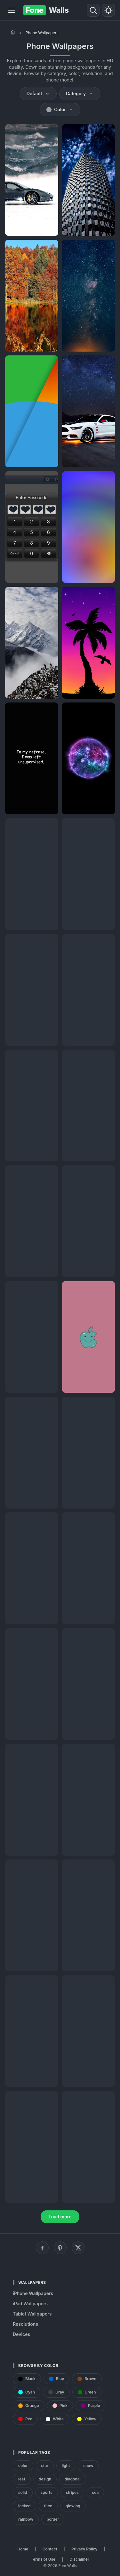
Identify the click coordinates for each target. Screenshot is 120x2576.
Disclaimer (79, 2559)
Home (22, 2549)
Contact (50, 2549)
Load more (60, 2216)
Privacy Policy (84, 2549)
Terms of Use (43, 2559)
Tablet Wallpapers (32, 2313)
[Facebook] (42, 2247)
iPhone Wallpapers (33, 2293)
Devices (21, 2334)
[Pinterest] (60, 2247)
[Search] (93, 10)
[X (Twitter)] (78, 2247)
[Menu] (11, 10)
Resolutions (25, 2324)
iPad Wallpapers (30, 2303)
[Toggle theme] (108, 10)
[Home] (12, 32)
